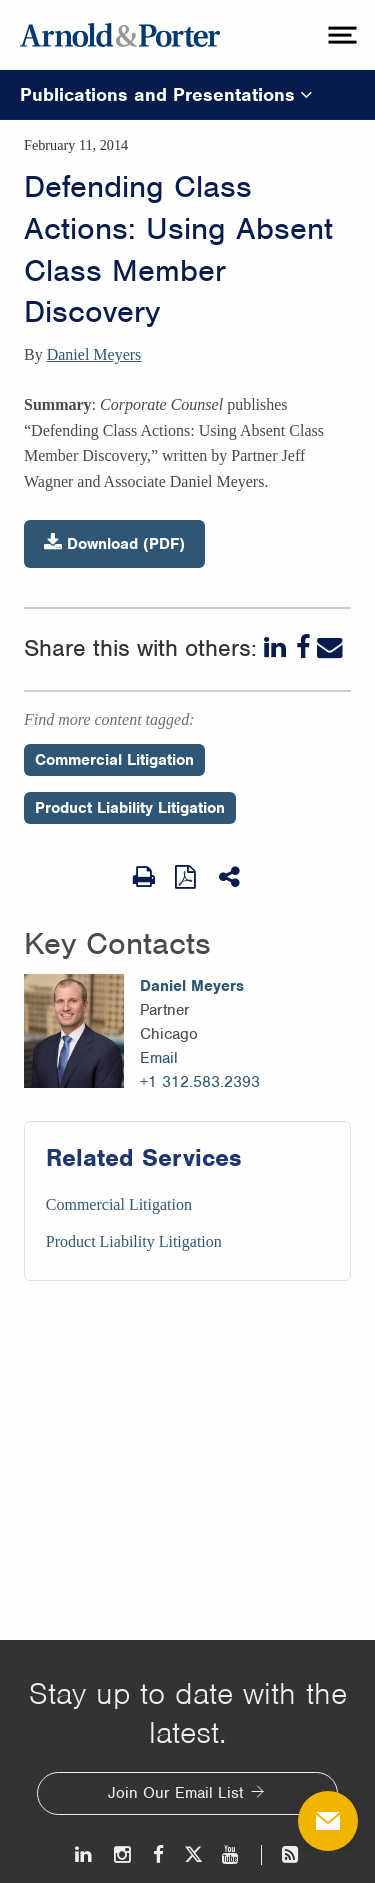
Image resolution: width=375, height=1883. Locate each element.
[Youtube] (231, 1854)
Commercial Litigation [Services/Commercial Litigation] (119, 1204)
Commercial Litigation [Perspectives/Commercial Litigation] (114, 760)
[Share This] (231, 877)
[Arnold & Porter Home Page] (120, 35)
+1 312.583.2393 (200, 1082)
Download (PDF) (114, 543)
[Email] (330, 648)
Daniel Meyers (94, 354)
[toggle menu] (340, 35)
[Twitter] (193, 1854)
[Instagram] (123, 1854)
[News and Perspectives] (281, 1854)
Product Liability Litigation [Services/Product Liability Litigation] (134, 1241)
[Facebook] (303, 648)
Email (159, 1058)
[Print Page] (144, 877)
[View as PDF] (187, 876)
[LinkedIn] (277, 648)
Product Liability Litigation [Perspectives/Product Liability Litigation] (130, 808)
